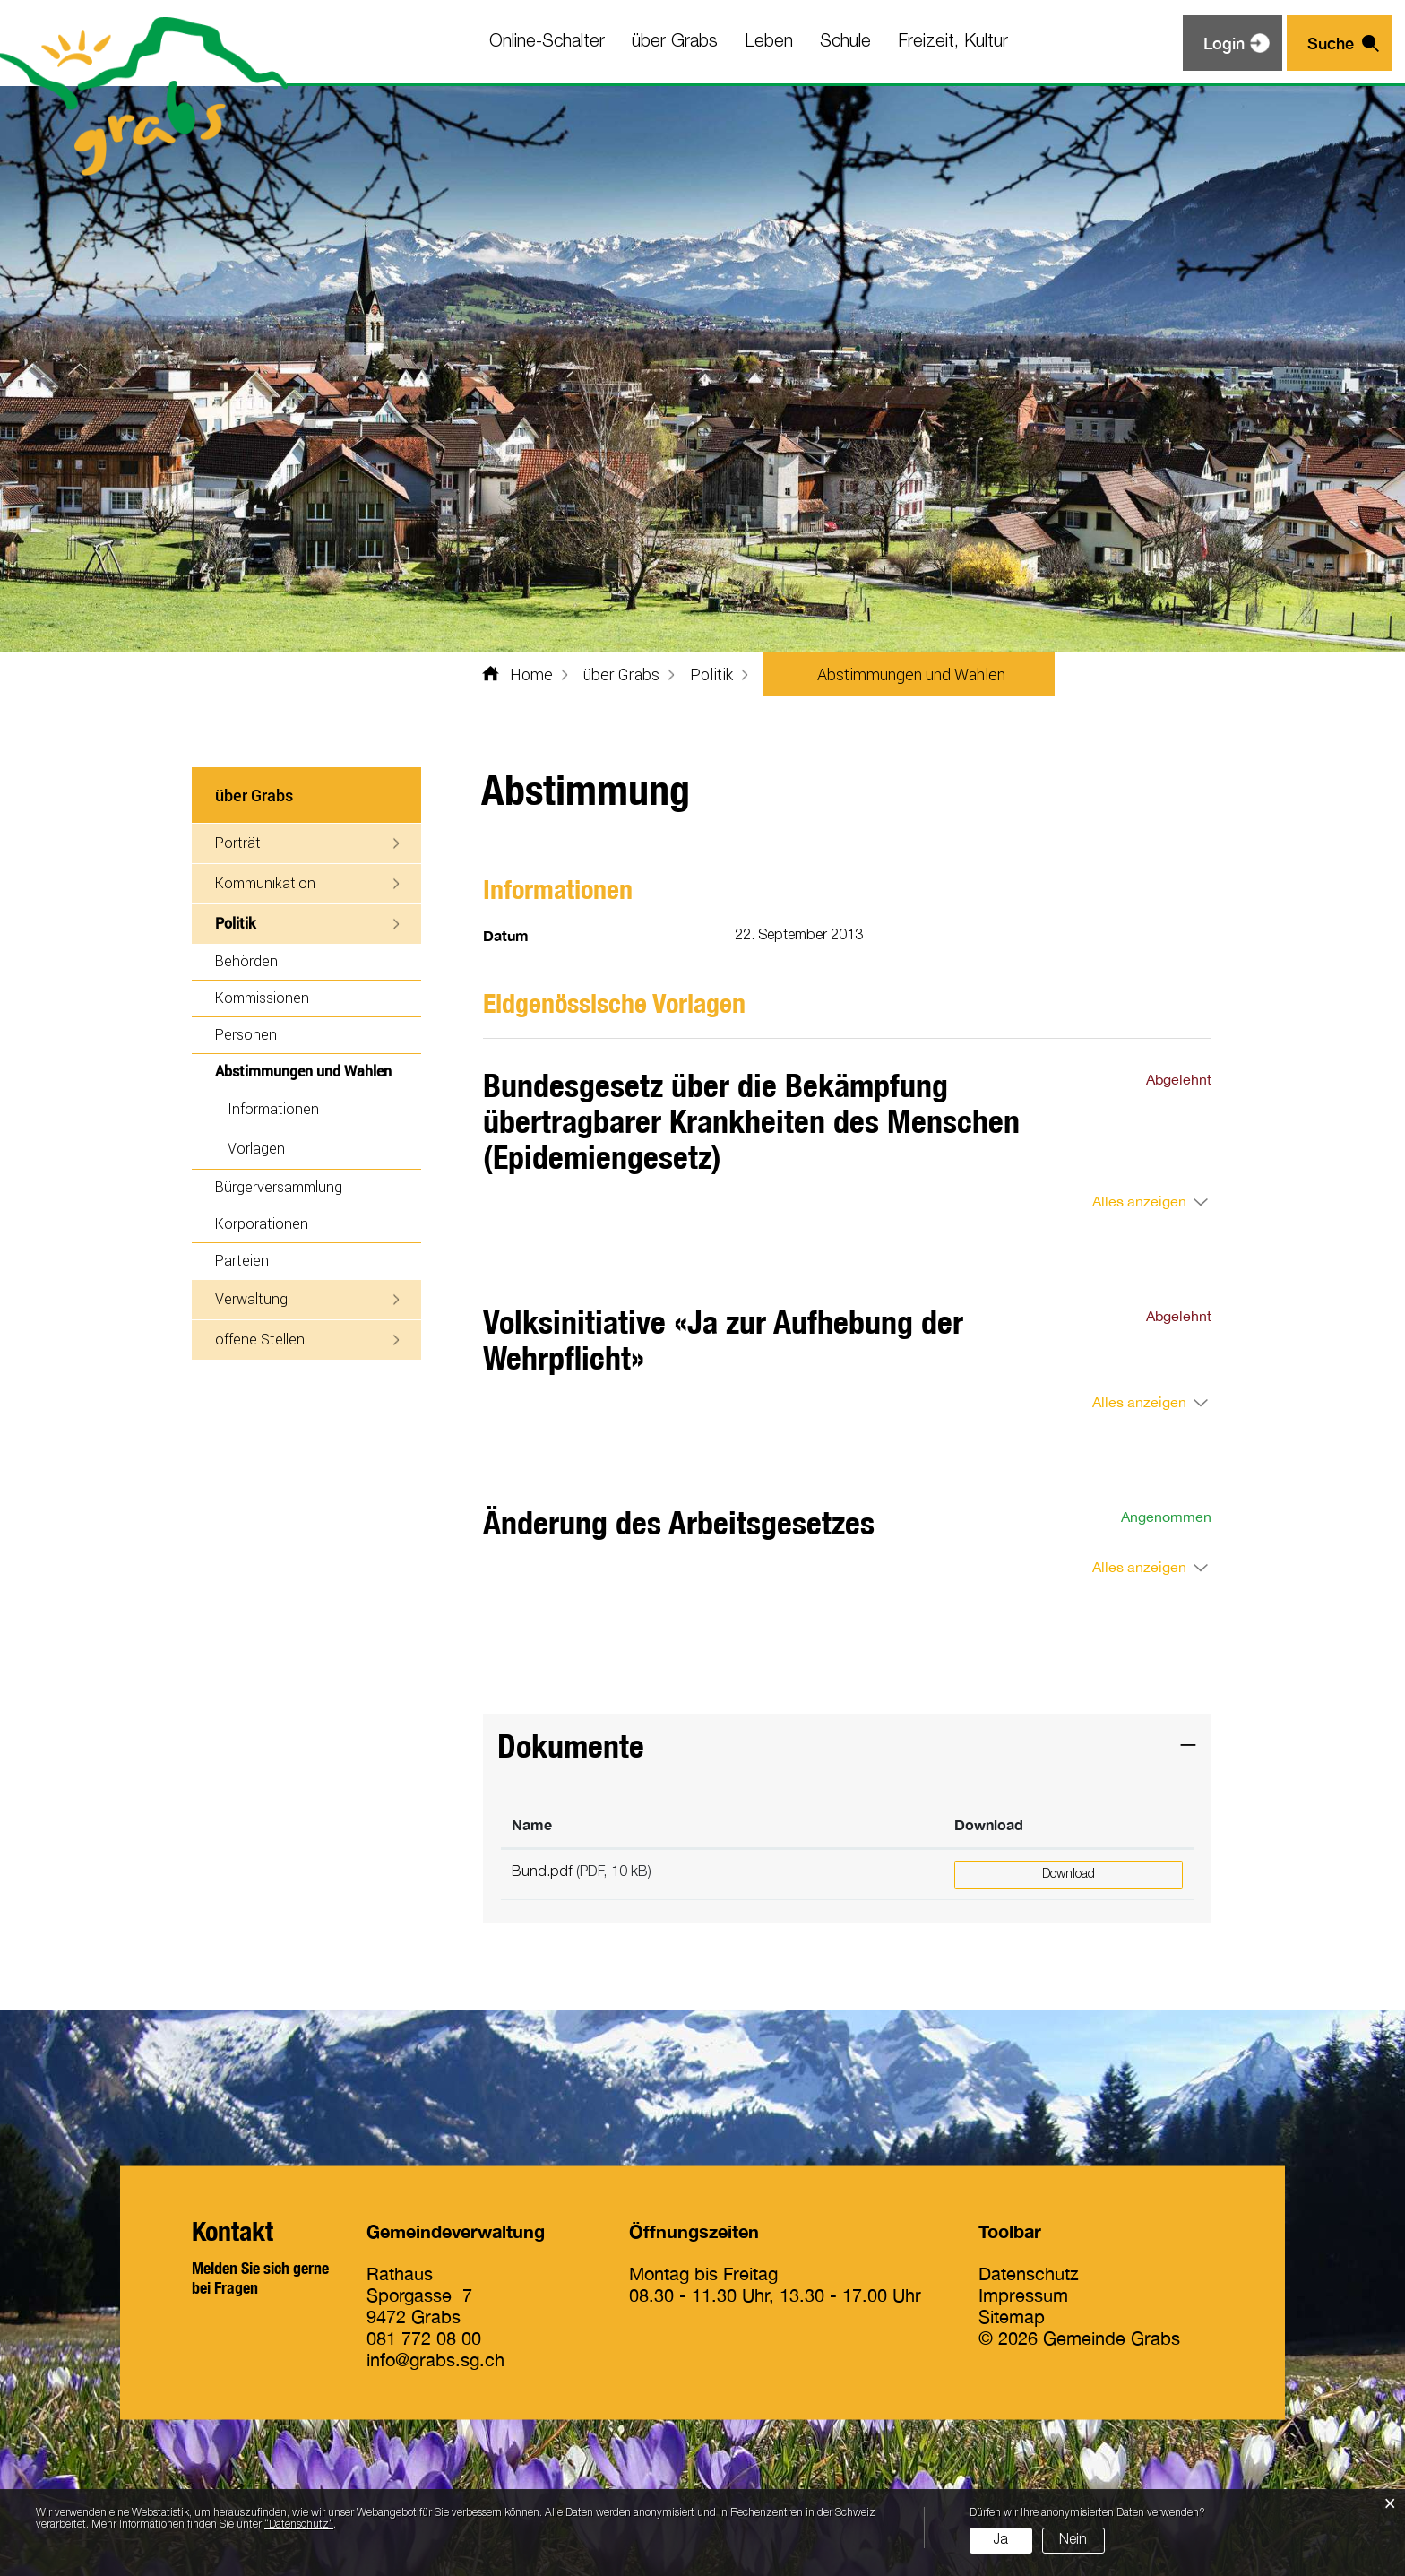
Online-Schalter (547, 42)
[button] (621, 674)
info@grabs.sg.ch (435, 2359)
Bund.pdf (542, 1872)
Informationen (273, 1108)
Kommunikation (265, 882)
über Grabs (675, 42)
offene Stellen (260, 1338)
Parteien (242, 1259)
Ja (1000, 2540)
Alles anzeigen (1139, 1201)
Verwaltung (251, 1298)
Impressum (1023, 2295)
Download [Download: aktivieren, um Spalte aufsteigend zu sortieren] (988, 1824)
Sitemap (1011, 2316)
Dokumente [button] (570, 1745)
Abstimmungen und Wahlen (318, 1070)
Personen (246, 1033)
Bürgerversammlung (278, 1186)
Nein (1073, 2540)
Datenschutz (1028, 2273)
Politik (235, 922)
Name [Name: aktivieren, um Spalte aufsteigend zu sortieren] (532, 1824)
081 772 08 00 (423, 2338)
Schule (845, 42)
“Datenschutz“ (298, 2524)
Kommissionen (262, 997)
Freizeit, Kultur (953, 42)
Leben (769, 42)
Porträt (238, 842)
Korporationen (261, 1223)
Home (531, 674)
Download (1068, 1874)
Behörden (246, 960)
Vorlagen (256, 1147)
